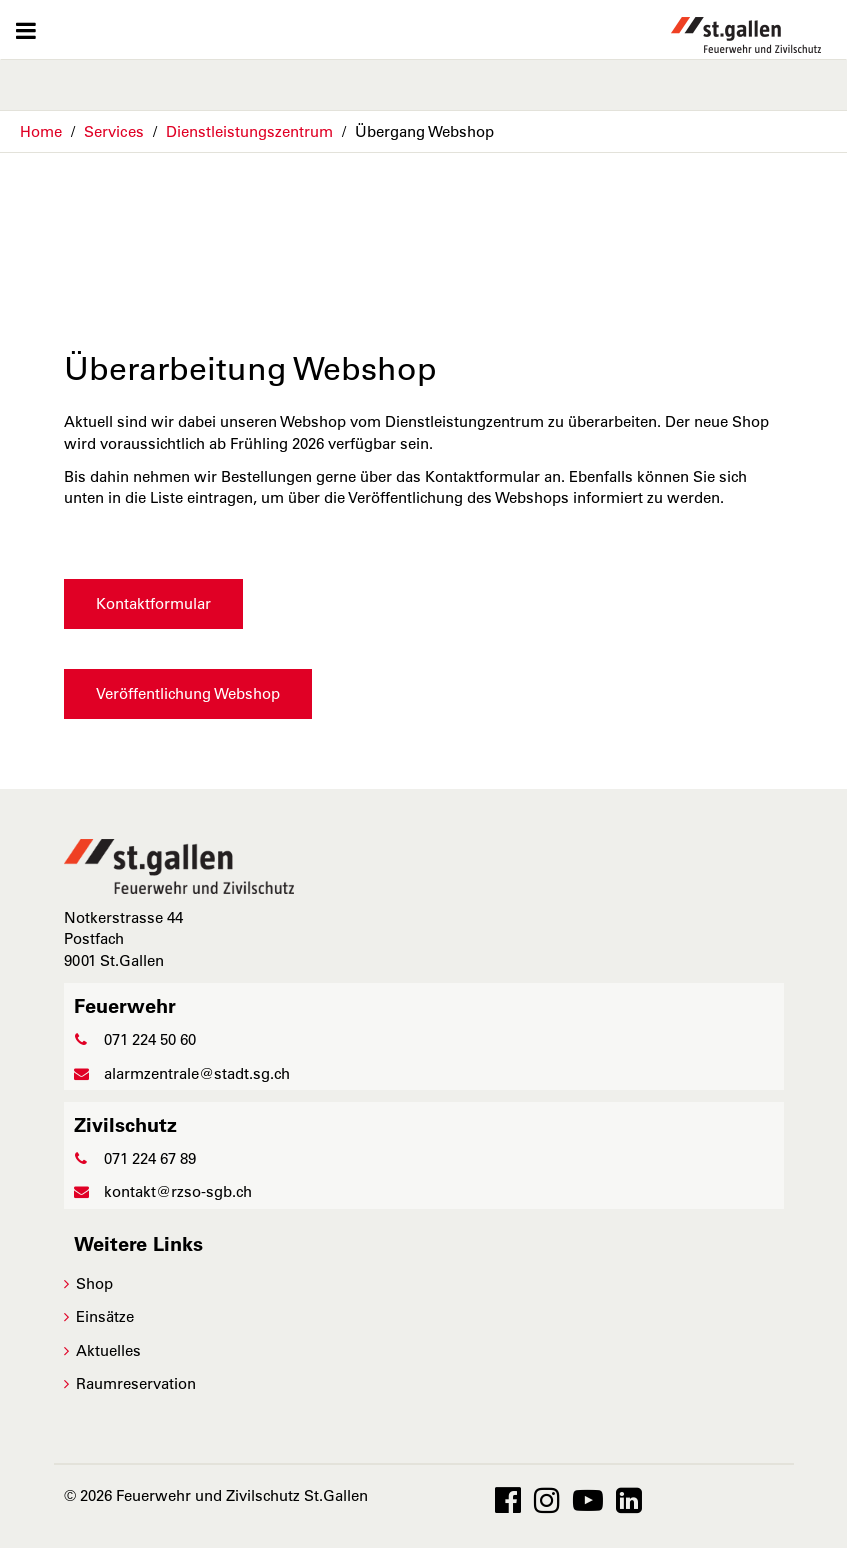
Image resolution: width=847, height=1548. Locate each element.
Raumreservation (136, 1383)
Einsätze (105, 1316)
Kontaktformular (153, 603)
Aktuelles (108, 1350)
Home (41, 131)
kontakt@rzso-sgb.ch (163, 1191)
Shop (94, 1283)
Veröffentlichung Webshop (188, 693)
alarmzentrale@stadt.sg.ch (182, 1073)
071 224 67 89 (135, 1158)
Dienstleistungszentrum (249, 131)
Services (114, 131)
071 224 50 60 (135, 1039)
